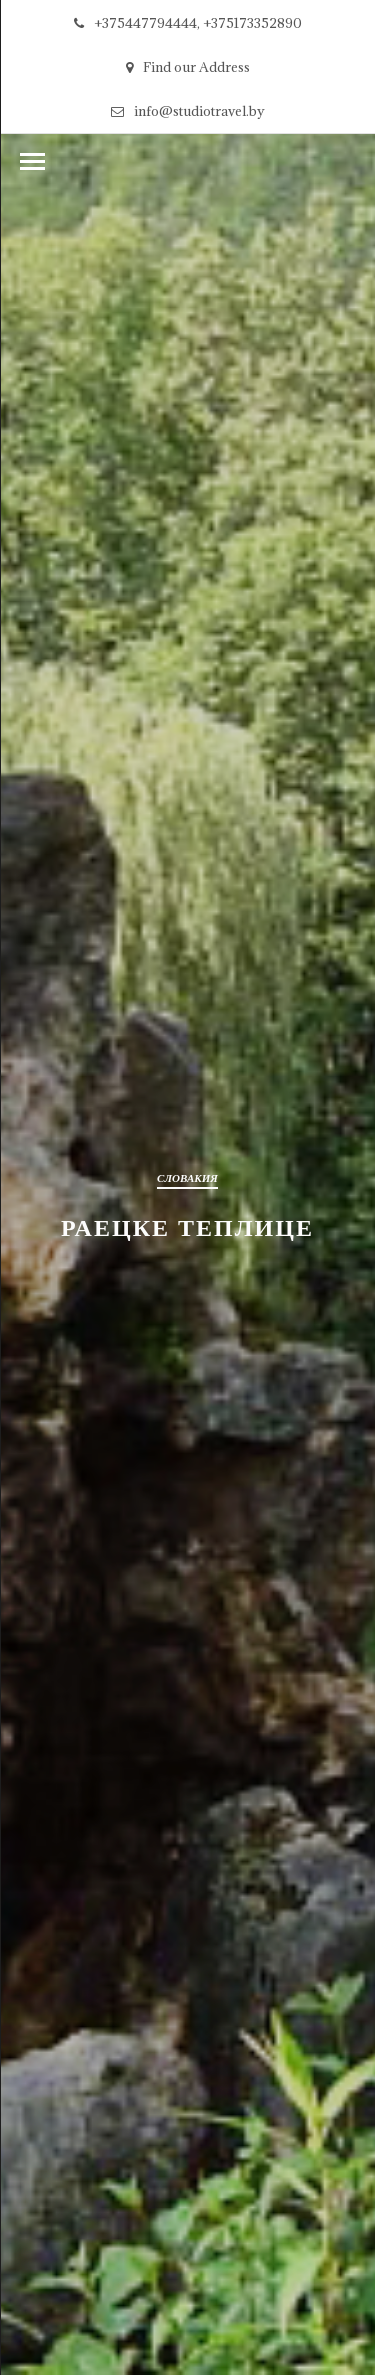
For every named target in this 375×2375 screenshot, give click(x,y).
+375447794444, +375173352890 (188, 23)
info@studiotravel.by (188, 111)
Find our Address (188, 67)
